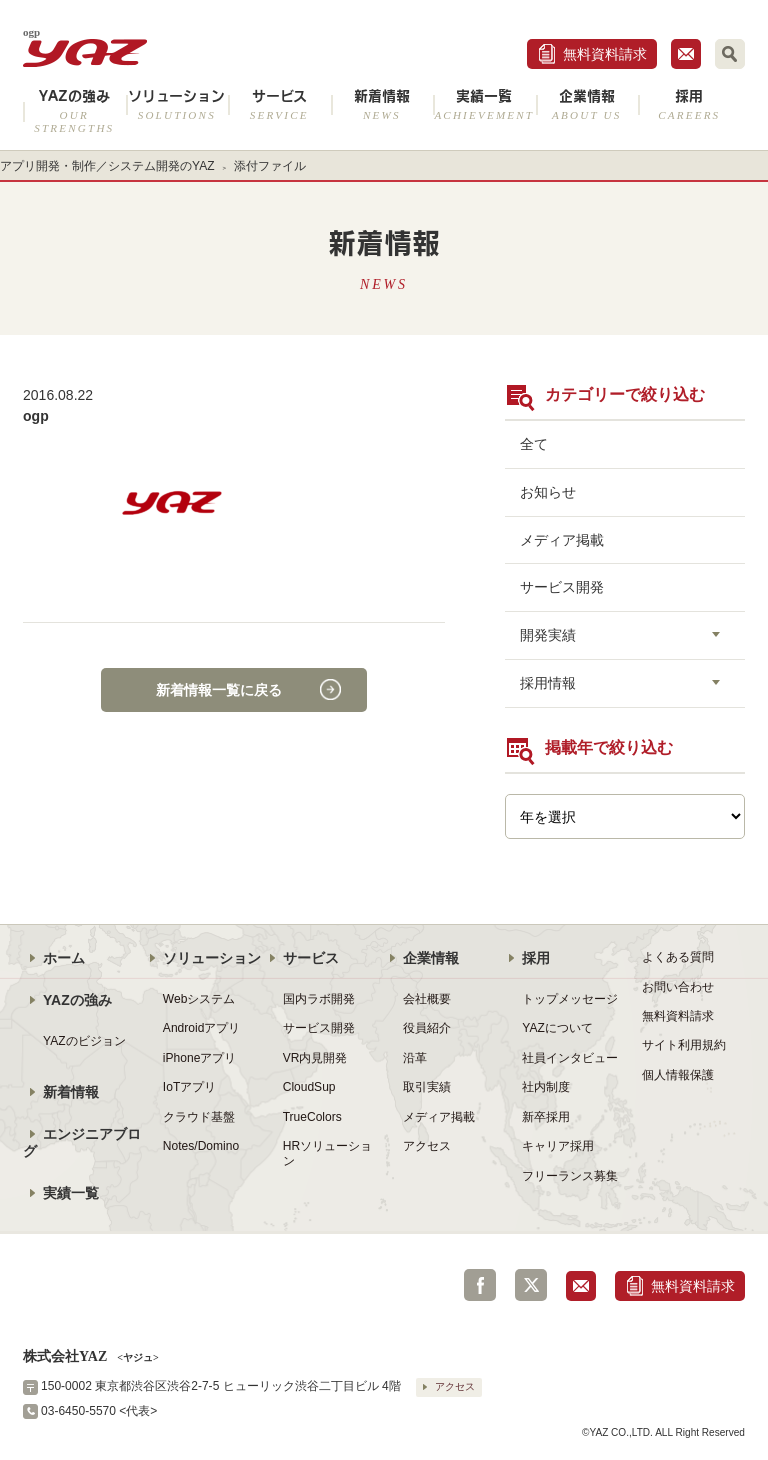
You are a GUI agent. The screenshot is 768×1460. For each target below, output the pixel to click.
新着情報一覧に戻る (219, 690)
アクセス (427, 1146)
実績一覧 (484, 104)
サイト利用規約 (684, 1045)
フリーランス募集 (570, 1176)
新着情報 (382, 104)
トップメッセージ (570, 999)
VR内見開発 (315, 1058)
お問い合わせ (678, 987)
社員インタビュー (570, 1058)
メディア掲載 (562, 540)
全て (534, 444)
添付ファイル (270, 166)
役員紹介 (427, 1028)
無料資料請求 (605, 54)
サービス (279, 104)
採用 (689, 104)
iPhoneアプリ (199, 1058)
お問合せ (686, 54)
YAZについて (557, 1028)
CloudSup (309, 1087)
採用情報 (548, 683)
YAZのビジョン (84, 1041)
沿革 (415, 1058)
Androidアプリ (201, 1028)
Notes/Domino (201, 1146)
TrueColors (312, 1117)
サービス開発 (562, 587)
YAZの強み (74, 111)
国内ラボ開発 (319, 999)
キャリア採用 (558, 1146)
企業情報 (587, 104)
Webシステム (199, 999)
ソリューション (177, 104)
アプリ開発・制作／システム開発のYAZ (107, 166)
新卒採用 (546, 1117)
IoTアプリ (189, 1087)
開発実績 (548, 635)
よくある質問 (678, 957)
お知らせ (548, 492)
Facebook (480, 1285)
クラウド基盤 (199, 1117)
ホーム (64, 958)
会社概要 (427, 999)
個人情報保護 (678, 1075)
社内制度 (546, 1087)
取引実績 (427, 1087)
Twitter (531, 1285)
